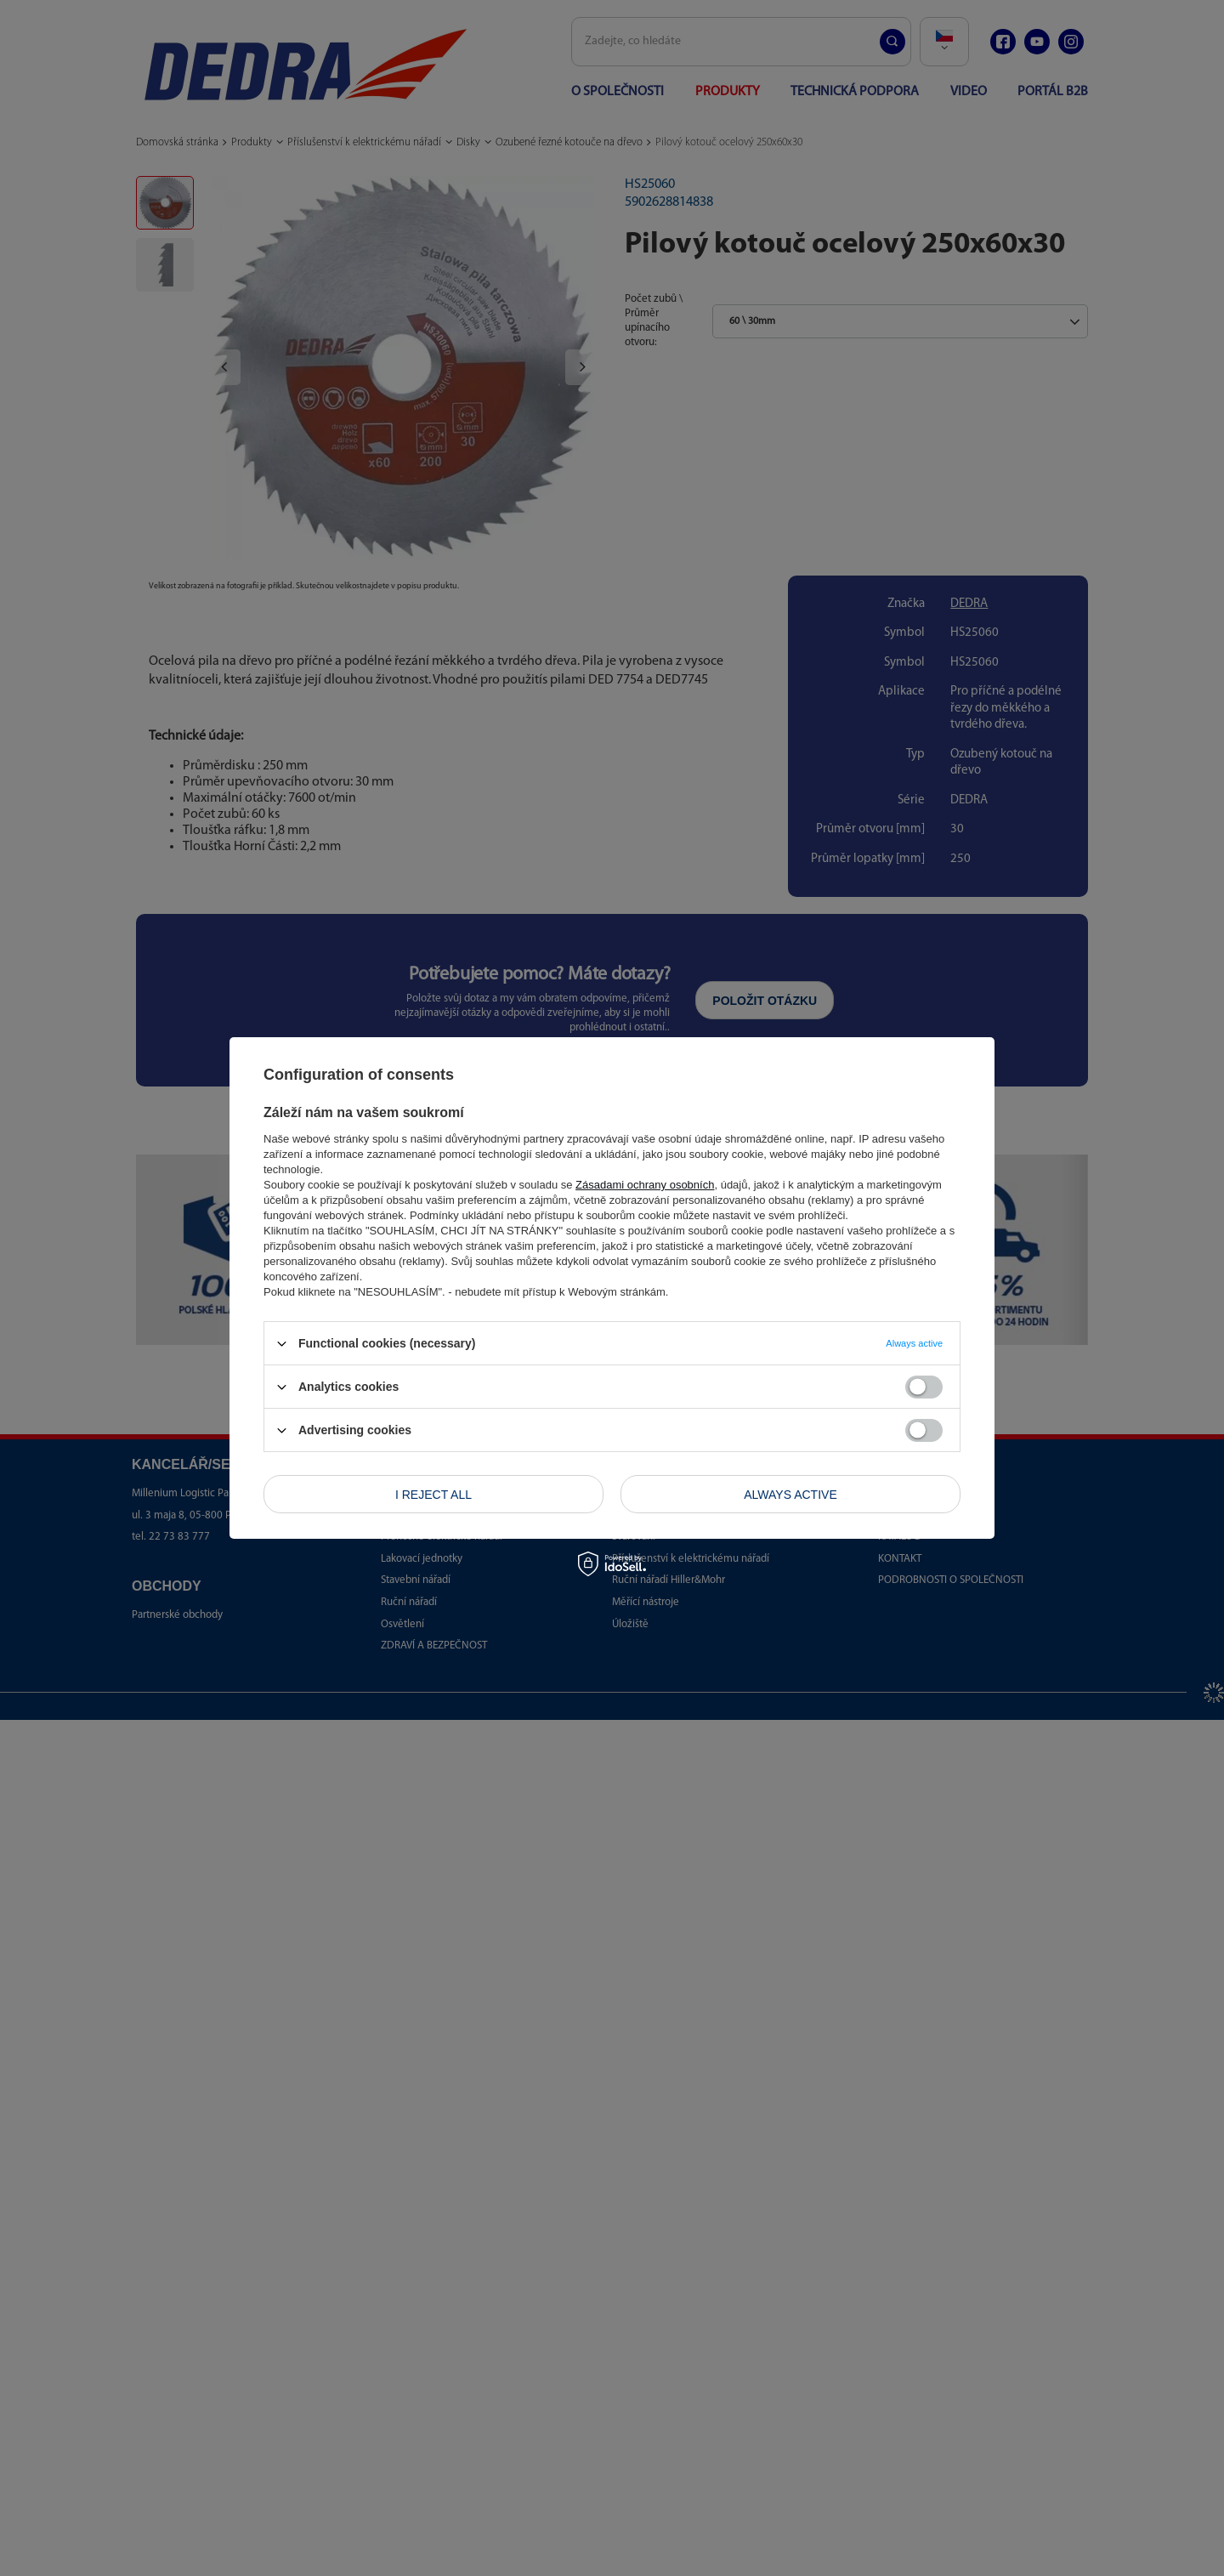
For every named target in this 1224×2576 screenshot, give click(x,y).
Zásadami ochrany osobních (644, 1184)
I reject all (433, 1494)
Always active (790, 1494)
